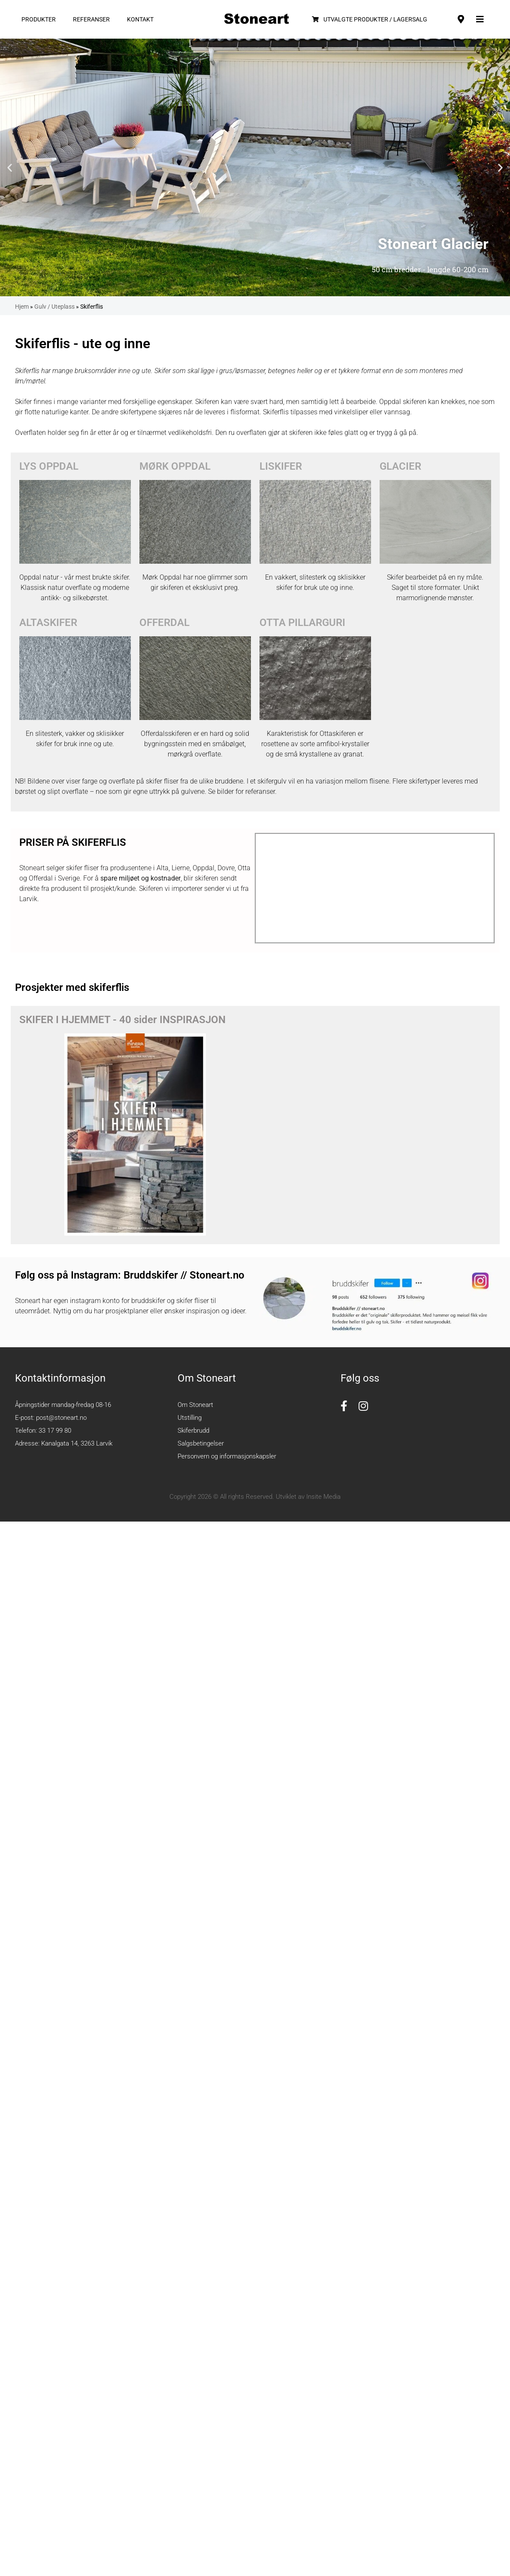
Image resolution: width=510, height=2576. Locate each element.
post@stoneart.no (61, 1418)
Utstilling (190, 1418)
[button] (9, 167)
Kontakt (140, 19)
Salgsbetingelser (201, 1443)
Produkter (38, 19)
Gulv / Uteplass (54, 306)
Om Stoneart (195, 1405)
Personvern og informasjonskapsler (227, 1456)
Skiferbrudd (193, 1430)
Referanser (91, 19)
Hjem (22, 306)
